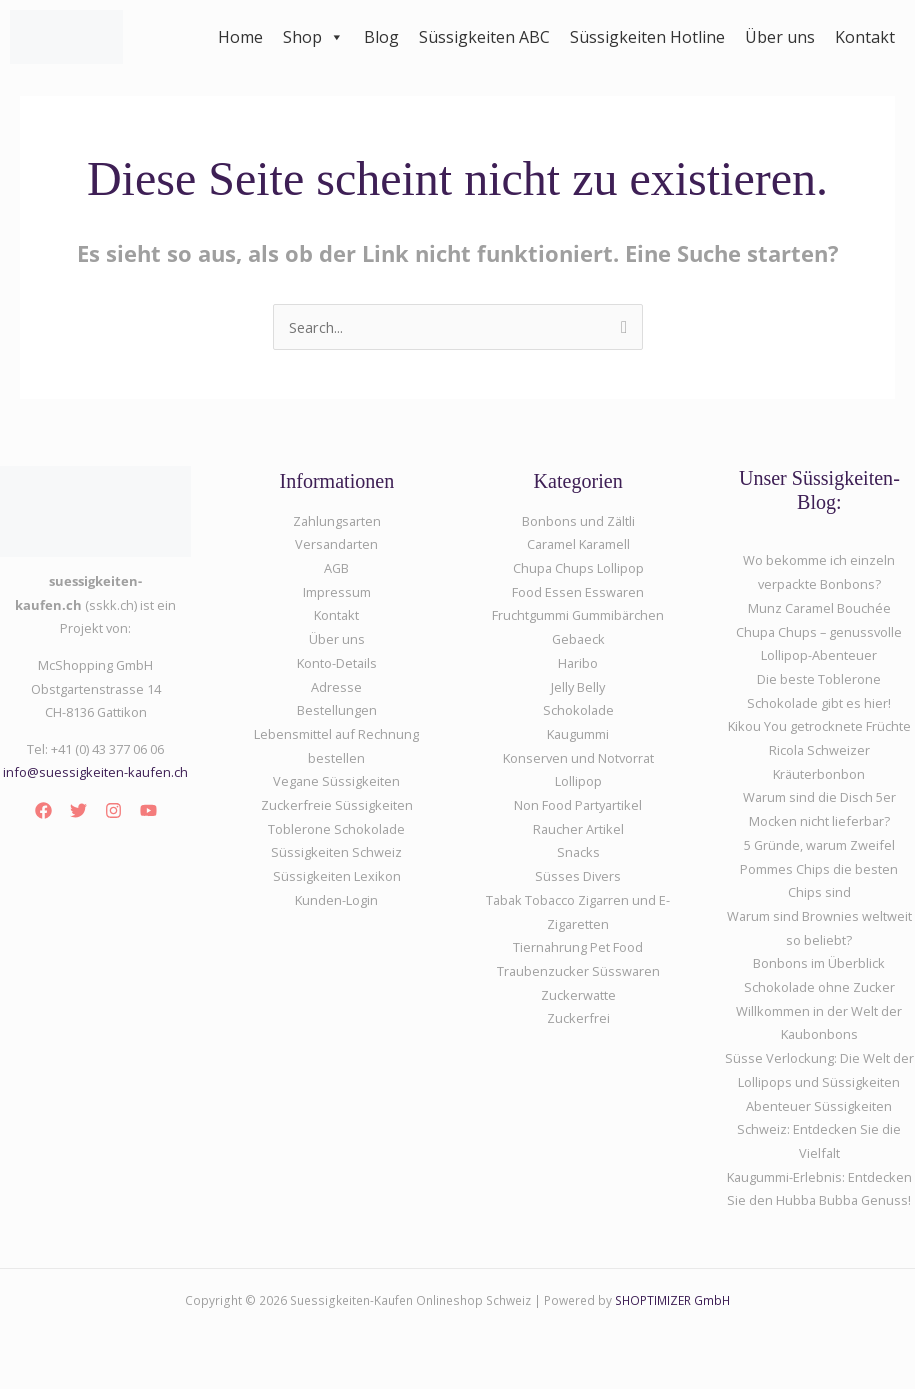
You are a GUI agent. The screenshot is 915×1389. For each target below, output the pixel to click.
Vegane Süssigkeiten (336, 781)
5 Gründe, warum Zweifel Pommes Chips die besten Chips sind (819, 868)
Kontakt (865, 37)
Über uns (780, 37)
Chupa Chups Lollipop (578, 568)
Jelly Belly (578, 687)
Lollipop (578, 781)
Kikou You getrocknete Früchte (819, 726)
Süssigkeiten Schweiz (336, 852)
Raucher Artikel (578, 829)
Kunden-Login (336, 900)
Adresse (336, 687)
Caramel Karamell (578, 544)
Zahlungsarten (337, 521)
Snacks (578, 852)
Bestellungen (337, 710)
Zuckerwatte (578, 995)
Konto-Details (337, 663)
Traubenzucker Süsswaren (578, 971)
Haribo (578, 663)
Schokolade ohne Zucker (819, 987)
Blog (381, 37)
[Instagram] (113, 810)
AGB (336, 568)
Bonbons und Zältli (578, 521)
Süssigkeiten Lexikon (337, 876)
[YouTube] (148, 810)
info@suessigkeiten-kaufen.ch (95, 772)
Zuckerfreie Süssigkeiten (337, 805)
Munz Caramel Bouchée (819, 608)
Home (240, 37)
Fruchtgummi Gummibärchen (578, 615)
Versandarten (336, 544)
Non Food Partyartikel (578, 805)
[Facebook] (43, 810)
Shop (313, 37)
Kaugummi (578, 734)
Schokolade (578, 710)
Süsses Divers (578, 876)
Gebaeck (578, 639)
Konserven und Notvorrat (578, 758)
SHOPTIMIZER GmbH (672, 1300)
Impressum (337, 592)
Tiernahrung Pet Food (578, 947)
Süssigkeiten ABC (484, 37)
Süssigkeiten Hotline (647, 37)
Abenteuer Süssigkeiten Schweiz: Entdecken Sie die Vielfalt (819, 1129)
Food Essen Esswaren (578, 592)
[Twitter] (78, 810)
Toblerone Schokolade (336, 829)
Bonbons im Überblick (819, 963)
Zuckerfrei (578, 1018)
